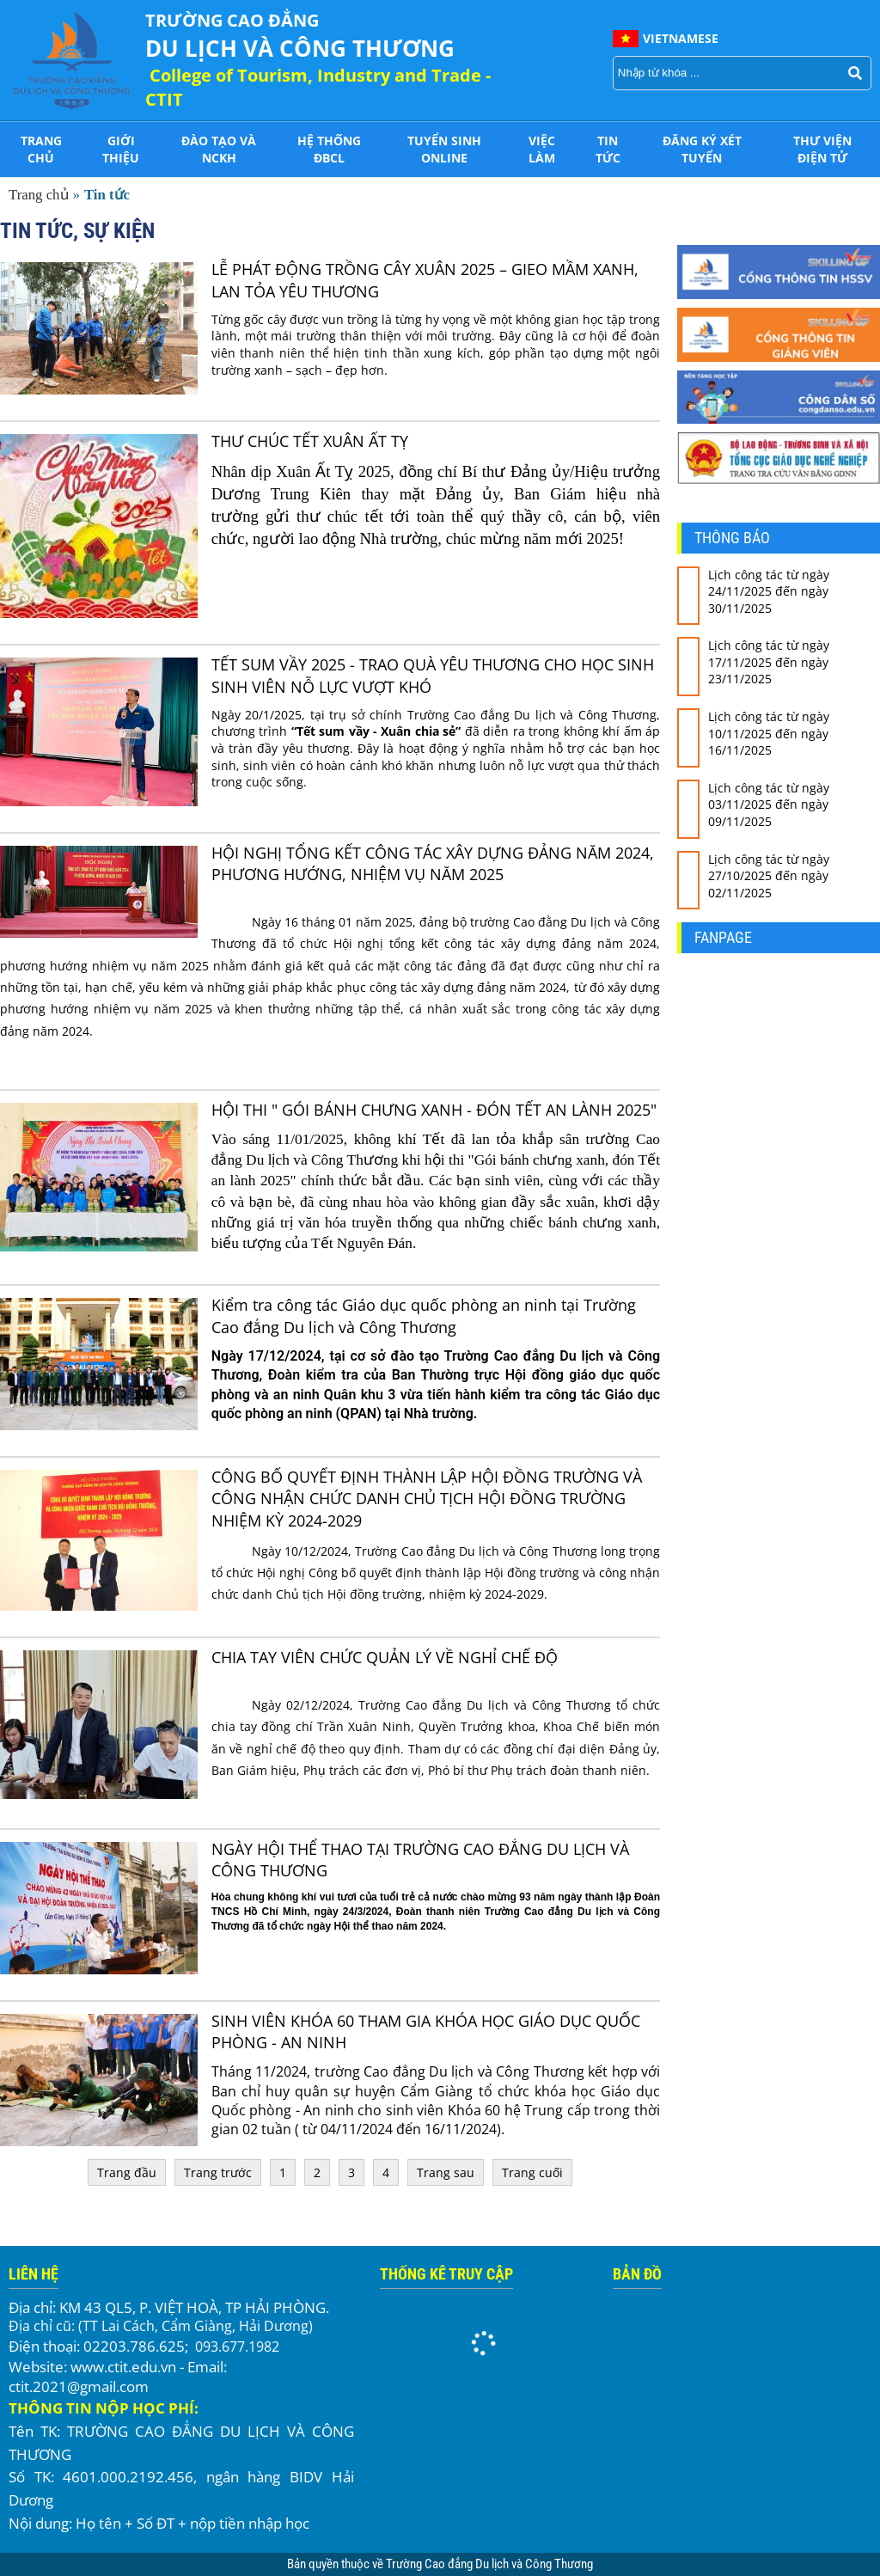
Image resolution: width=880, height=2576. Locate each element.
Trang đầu (126, 2172)
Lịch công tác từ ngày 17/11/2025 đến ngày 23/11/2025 (768, 662)
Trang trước (218, 2172)
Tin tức (608, 149)
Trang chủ (41, 149)
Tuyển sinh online (444, 149)
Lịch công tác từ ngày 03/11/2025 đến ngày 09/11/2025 (768, 804)
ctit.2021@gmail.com (79, 2386)
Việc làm (542, 149)
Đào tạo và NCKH (218, 149)
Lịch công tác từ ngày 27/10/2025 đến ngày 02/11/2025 (768, 876)
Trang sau (445, 2172)
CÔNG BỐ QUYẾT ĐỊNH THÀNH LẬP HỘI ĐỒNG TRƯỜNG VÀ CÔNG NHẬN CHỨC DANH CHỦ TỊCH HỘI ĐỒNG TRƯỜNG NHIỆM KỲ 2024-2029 (426, 1498)
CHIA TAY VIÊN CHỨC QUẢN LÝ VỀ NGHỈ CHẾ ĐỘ (384, 1657)
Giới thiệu (120, 149)
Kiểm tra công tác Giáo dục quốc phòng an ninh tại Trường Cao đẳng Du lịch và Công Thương (423, 1315)
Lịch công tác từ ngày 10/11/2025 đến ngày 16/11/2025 (768, 733)
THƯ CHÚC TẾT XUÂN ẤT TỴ (309, 441)
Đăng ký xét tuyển (702, 149)
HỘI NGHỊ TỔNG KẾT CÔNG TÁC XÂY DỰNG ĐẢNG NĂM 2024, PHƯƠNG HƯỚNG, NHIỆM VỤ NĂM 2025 (432, 863)
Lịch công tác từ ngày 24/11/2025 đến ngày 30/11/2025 (768, 591)
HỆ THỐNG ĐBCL (329, 149)
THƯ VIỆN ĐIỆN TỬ (822, 149)
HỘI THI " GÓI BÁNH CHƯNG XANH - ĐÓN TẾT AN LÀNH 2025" (434, 1109)
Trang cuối (532, 2172)
